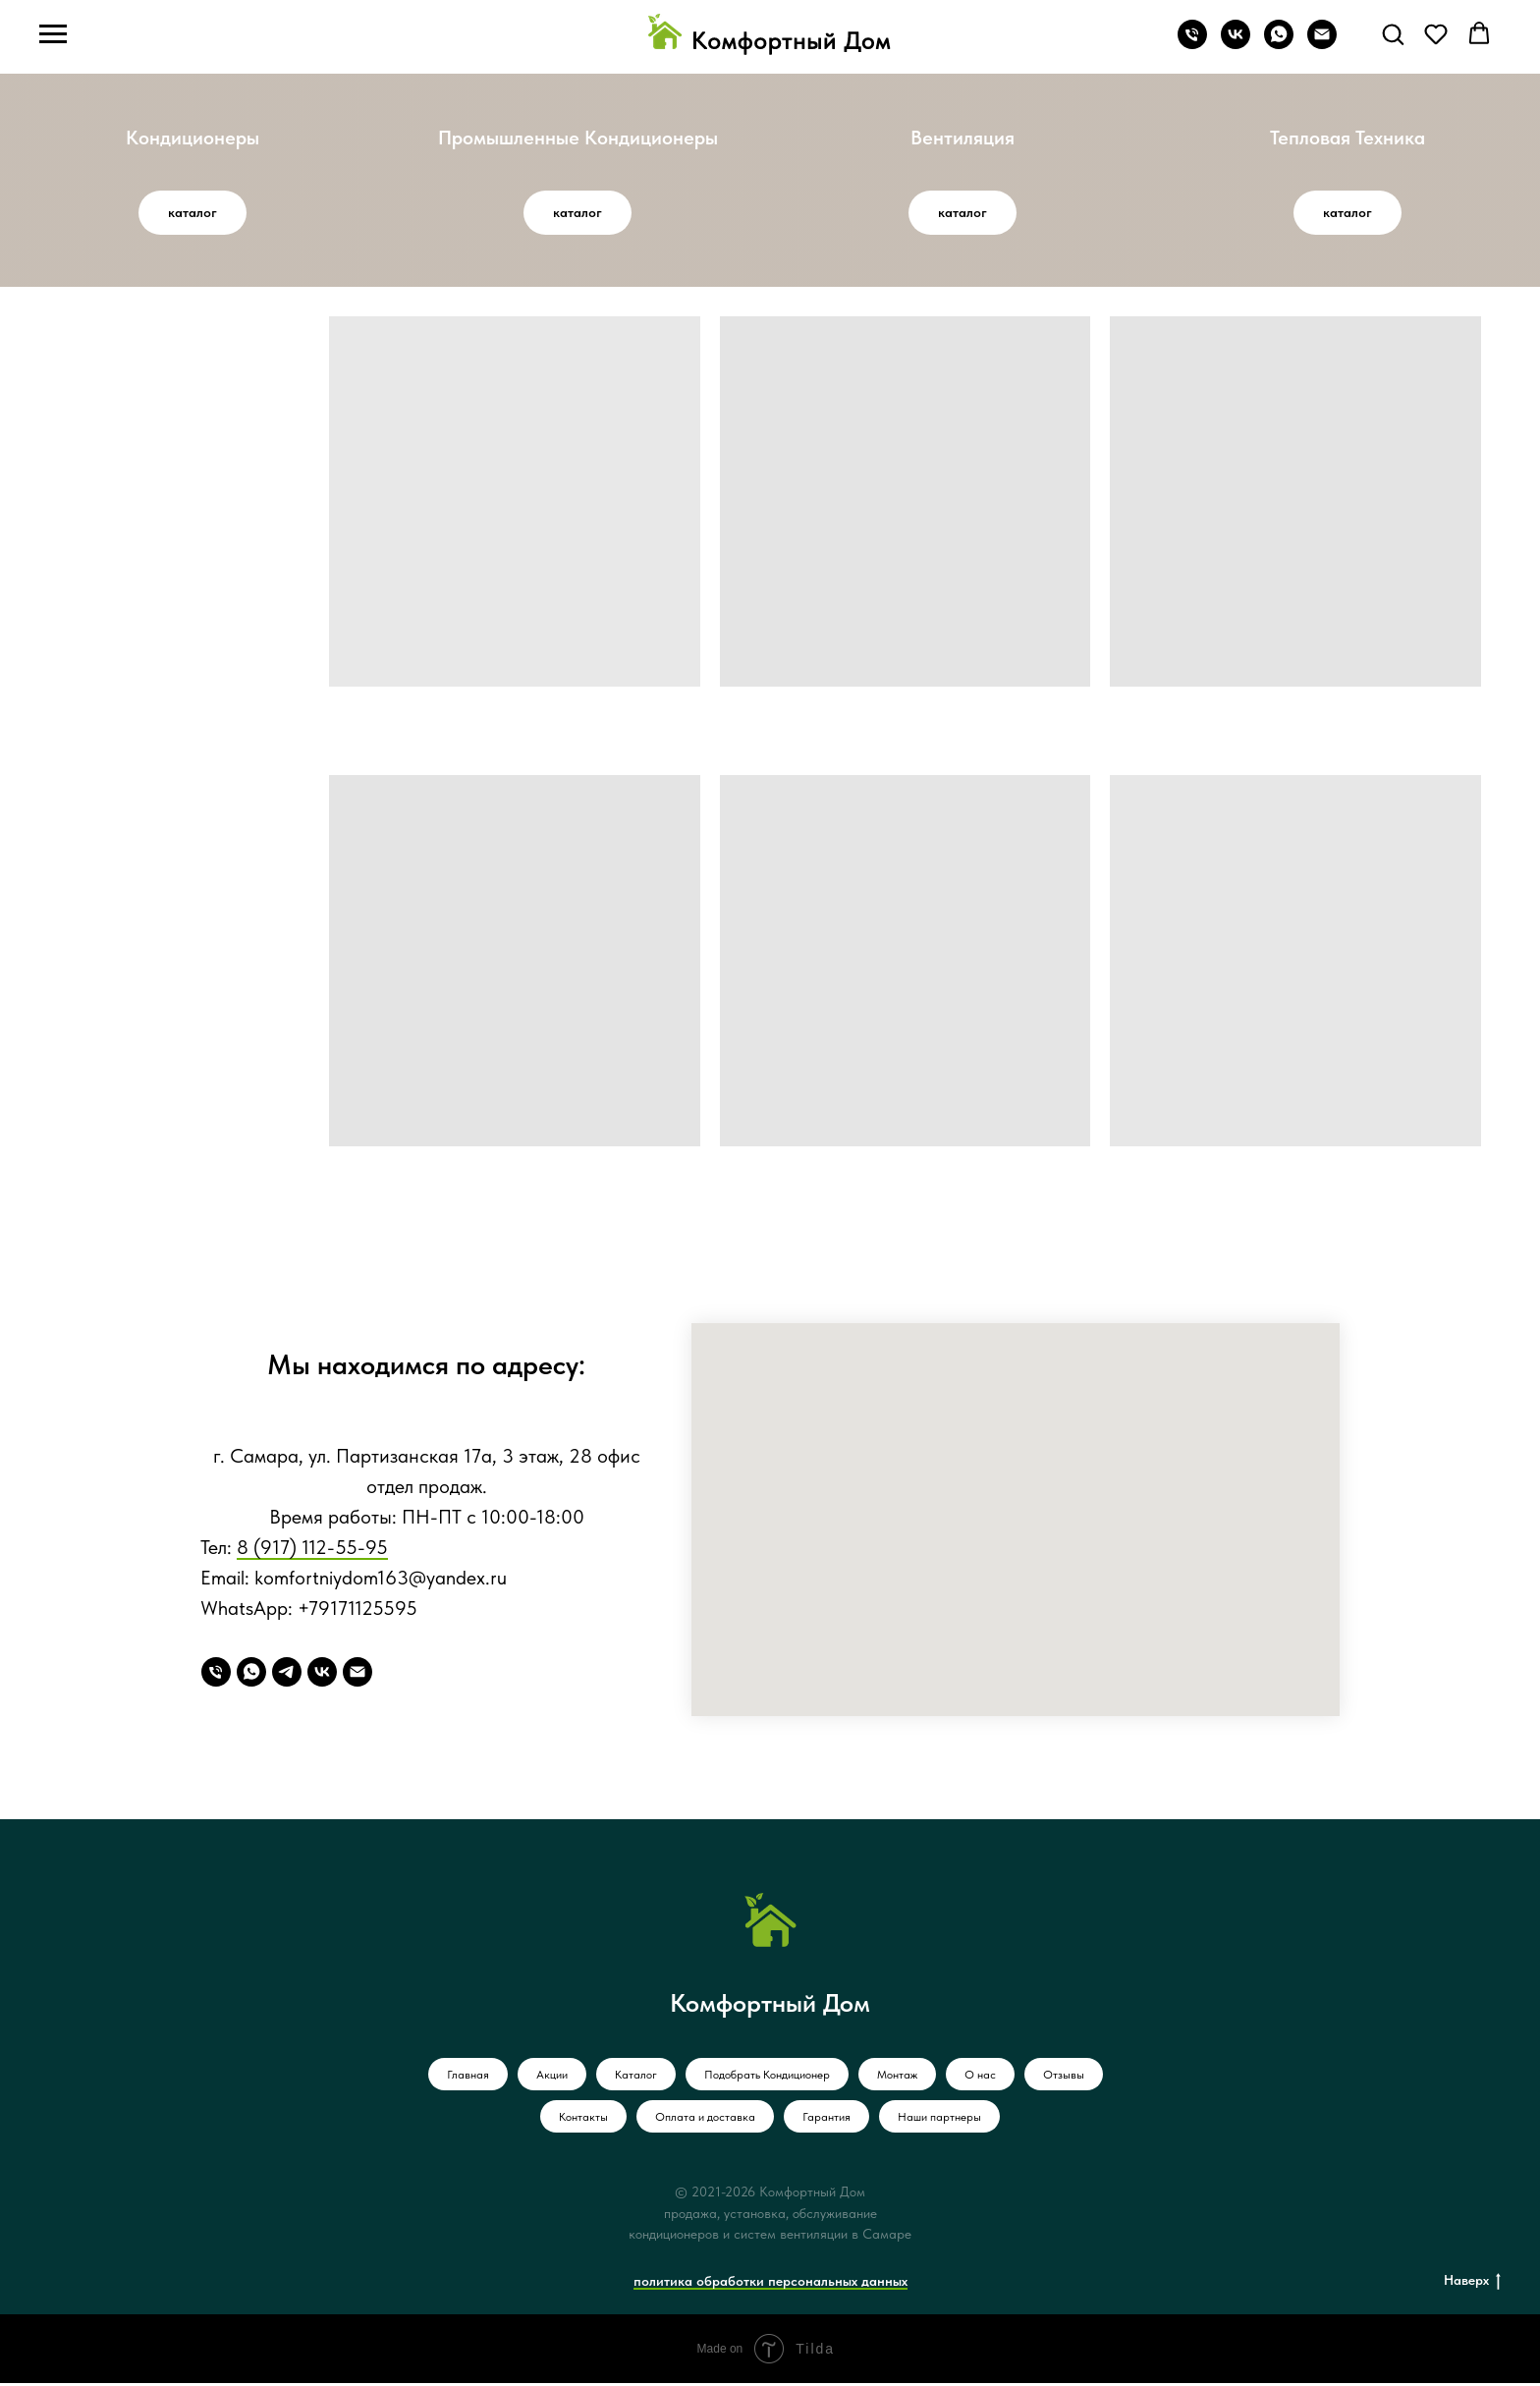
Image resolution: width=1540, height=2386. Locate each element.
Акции (552, 2077)
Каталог (636, 2077)
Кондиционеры (192, 139)
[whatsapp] (1278, 43)
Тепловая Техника (1347, 139)
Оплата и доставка (705, 2120)
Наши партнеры (939, 2120)
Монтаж (897, 2077)
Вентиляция (962, 139)
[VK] (322, 1675)
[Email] (357, 1675)
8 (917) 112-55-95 (312, 1550)
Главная (468, 2077)
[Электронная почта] (1322, 43)
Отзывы (1063, 2077)
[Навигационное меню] (53, 34)
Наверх (1472, 2284)
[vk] (1235, 43)
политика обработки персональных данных (770, 2284)
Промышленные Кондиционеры (578, 139)
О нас (980, 2077)
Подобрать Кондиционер (767, 2077)
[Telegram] (287, 1675)
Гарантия (826, 2120)
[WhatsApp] (251, 1675)
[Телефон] (1192, 43)
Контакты (583, 2120)
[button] (1392, 33)
